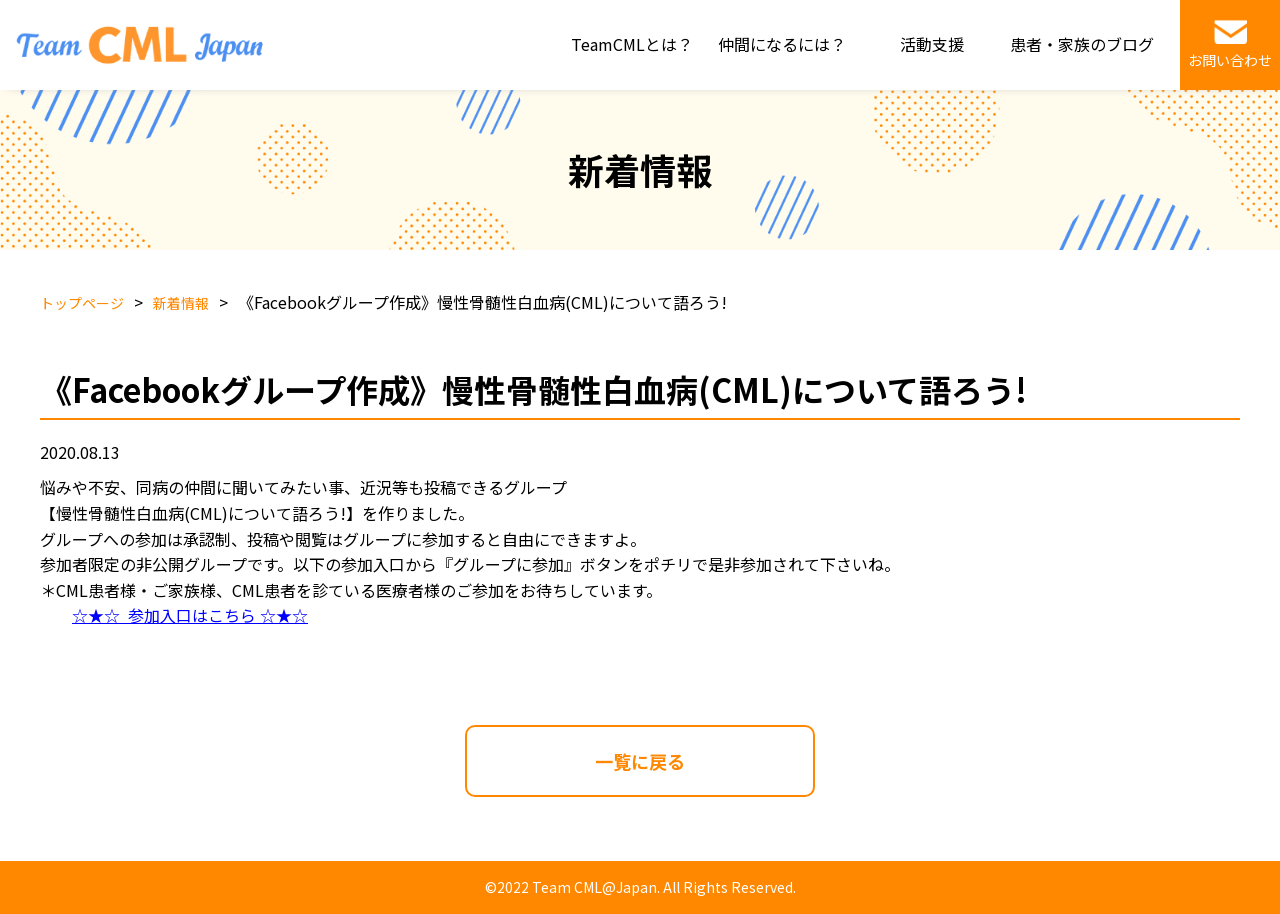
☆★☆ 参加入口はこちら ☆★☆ (190, 615)
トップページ (82, 303)
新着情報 (181, 303)
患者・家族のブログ (1082, 44)
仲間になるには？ (782, 44)
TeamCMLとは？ (632, 44)
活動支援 (932, 44)
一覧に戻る (640, 761)
